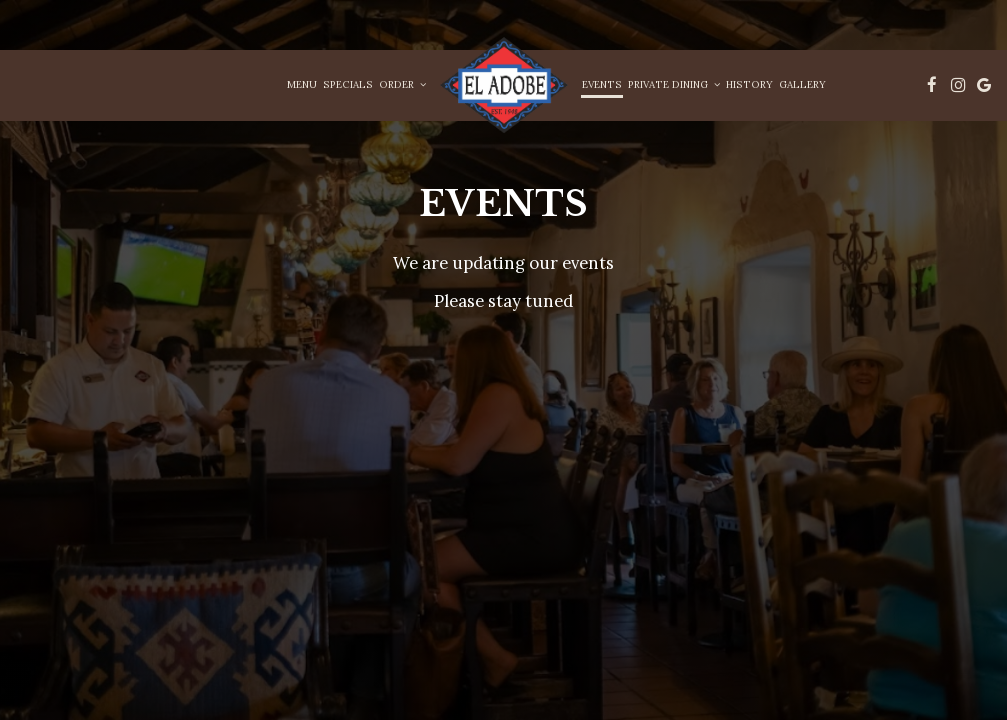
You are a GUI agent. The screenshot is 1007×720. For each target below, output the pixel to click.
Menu (302, 84)
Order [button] (402, 84)
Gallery (802, 84)
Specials (348, 84)
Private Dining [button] (674, 84)
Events (602, 84)
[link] (504, 85)
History (749, 84)
